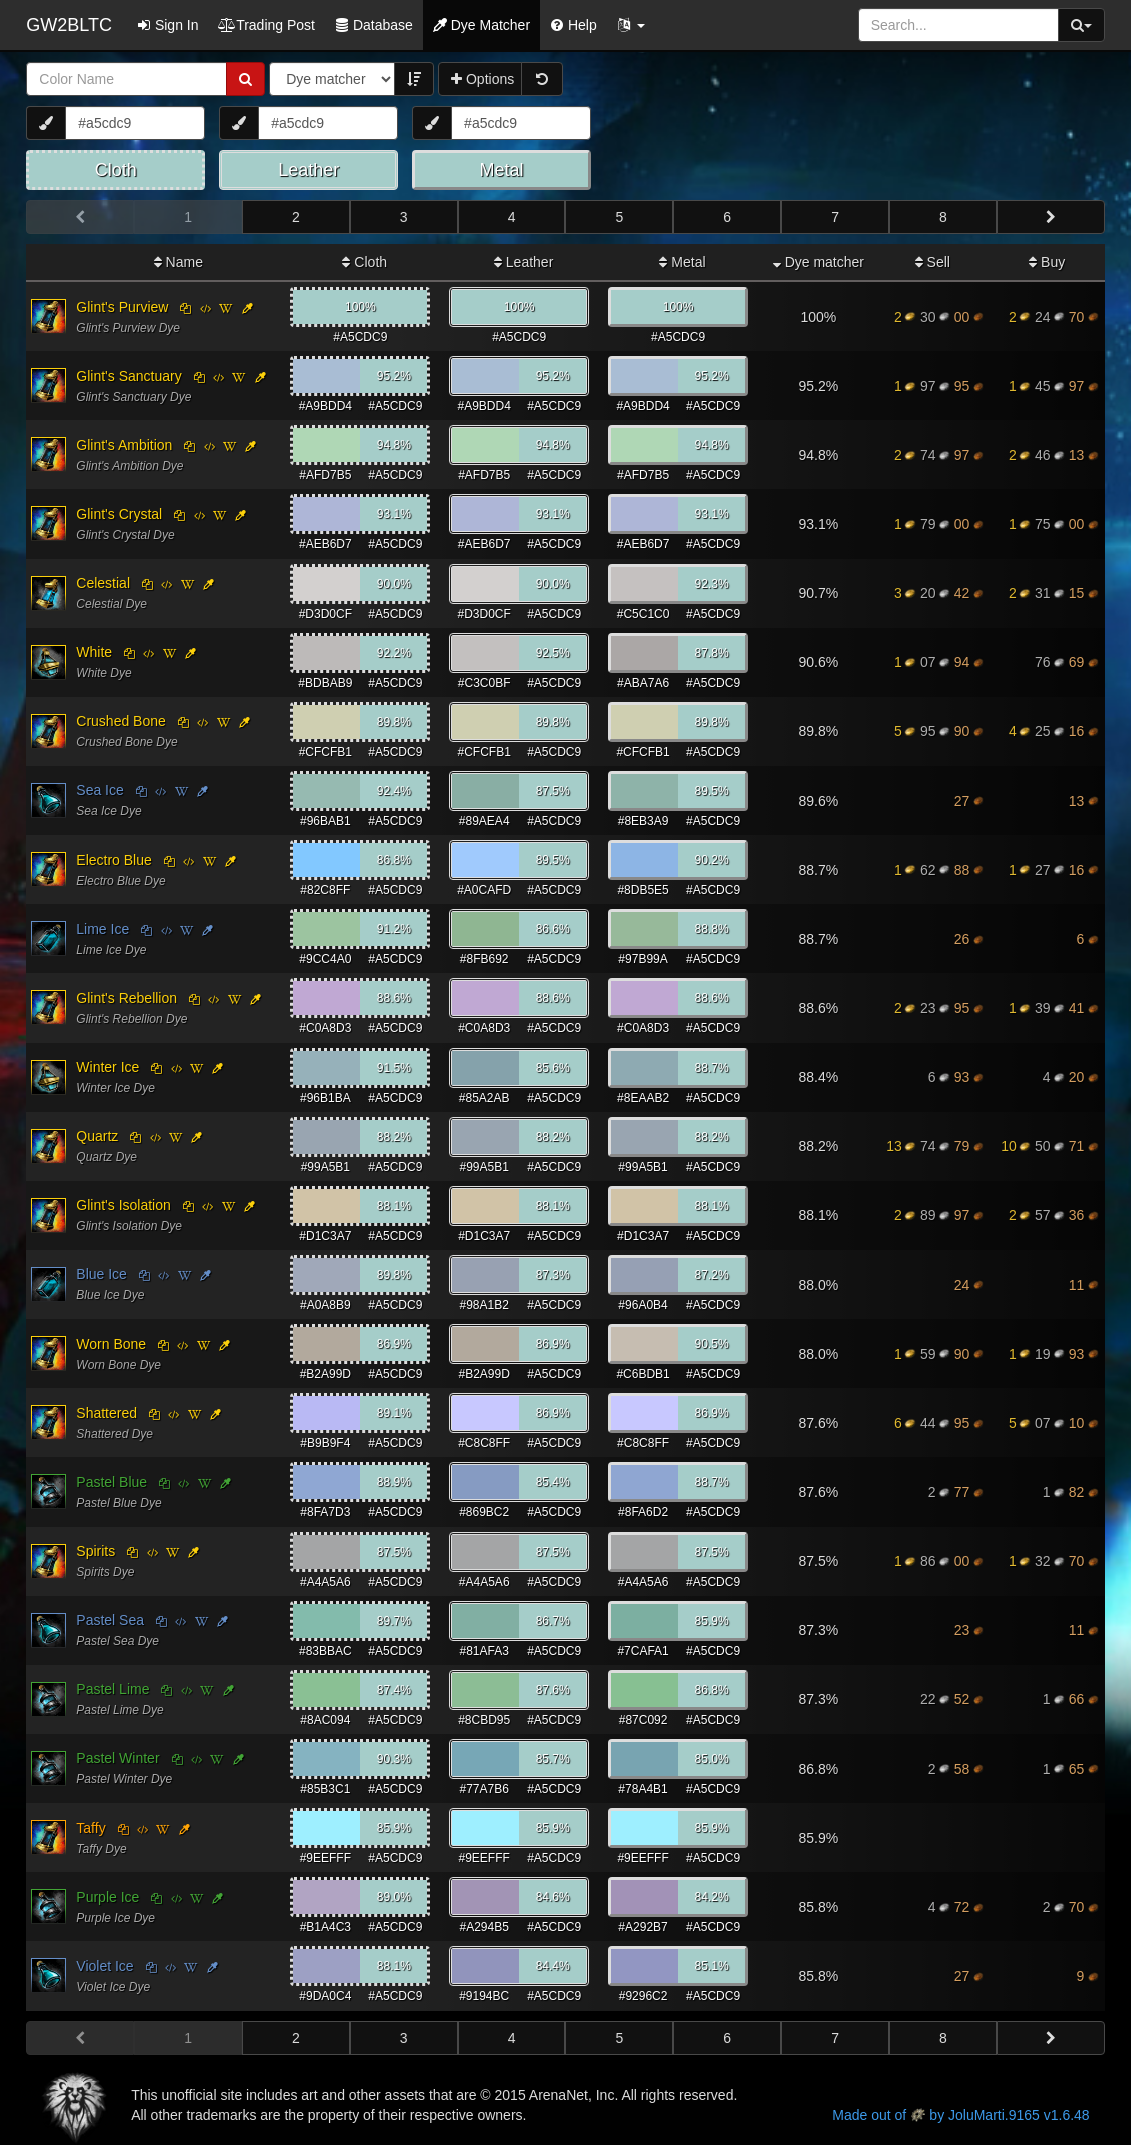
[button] (631, 25)
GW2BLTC (69, 25)
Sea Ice (99, 790)
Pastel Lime (112, 1689)
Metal (682, 262)
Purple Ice (107, 1897)
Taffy (90, 1828)
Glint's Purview (122, 307)
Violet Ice (104, 1966)
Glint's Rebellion (126, 998)
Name (178, 262)
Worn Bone (111, 1344)
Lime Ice (102, 929)
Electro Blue (113, 860)
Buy (1047, 262)
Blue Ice (101, 1274)
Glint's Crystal (119, 514)
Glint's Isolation (123, 1205)
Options (482, 79)
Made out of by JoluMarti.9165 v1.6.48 (960, 2115)
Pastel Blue (111, 1482)
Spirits (95, 1551)
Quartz (97, 1136)
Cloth (364, 262)
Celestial (103, 583)
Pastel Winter (117, 1758)
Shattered (106, 1413)
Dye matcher (818, 262)
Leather (523, 262)
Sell (932, 262)
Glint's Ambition (124, 445)
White (94, 652)
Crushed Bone (121, 721)
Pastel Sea (110, 1620)
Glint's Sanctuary (128, 376)
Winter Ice (107, 1067)
